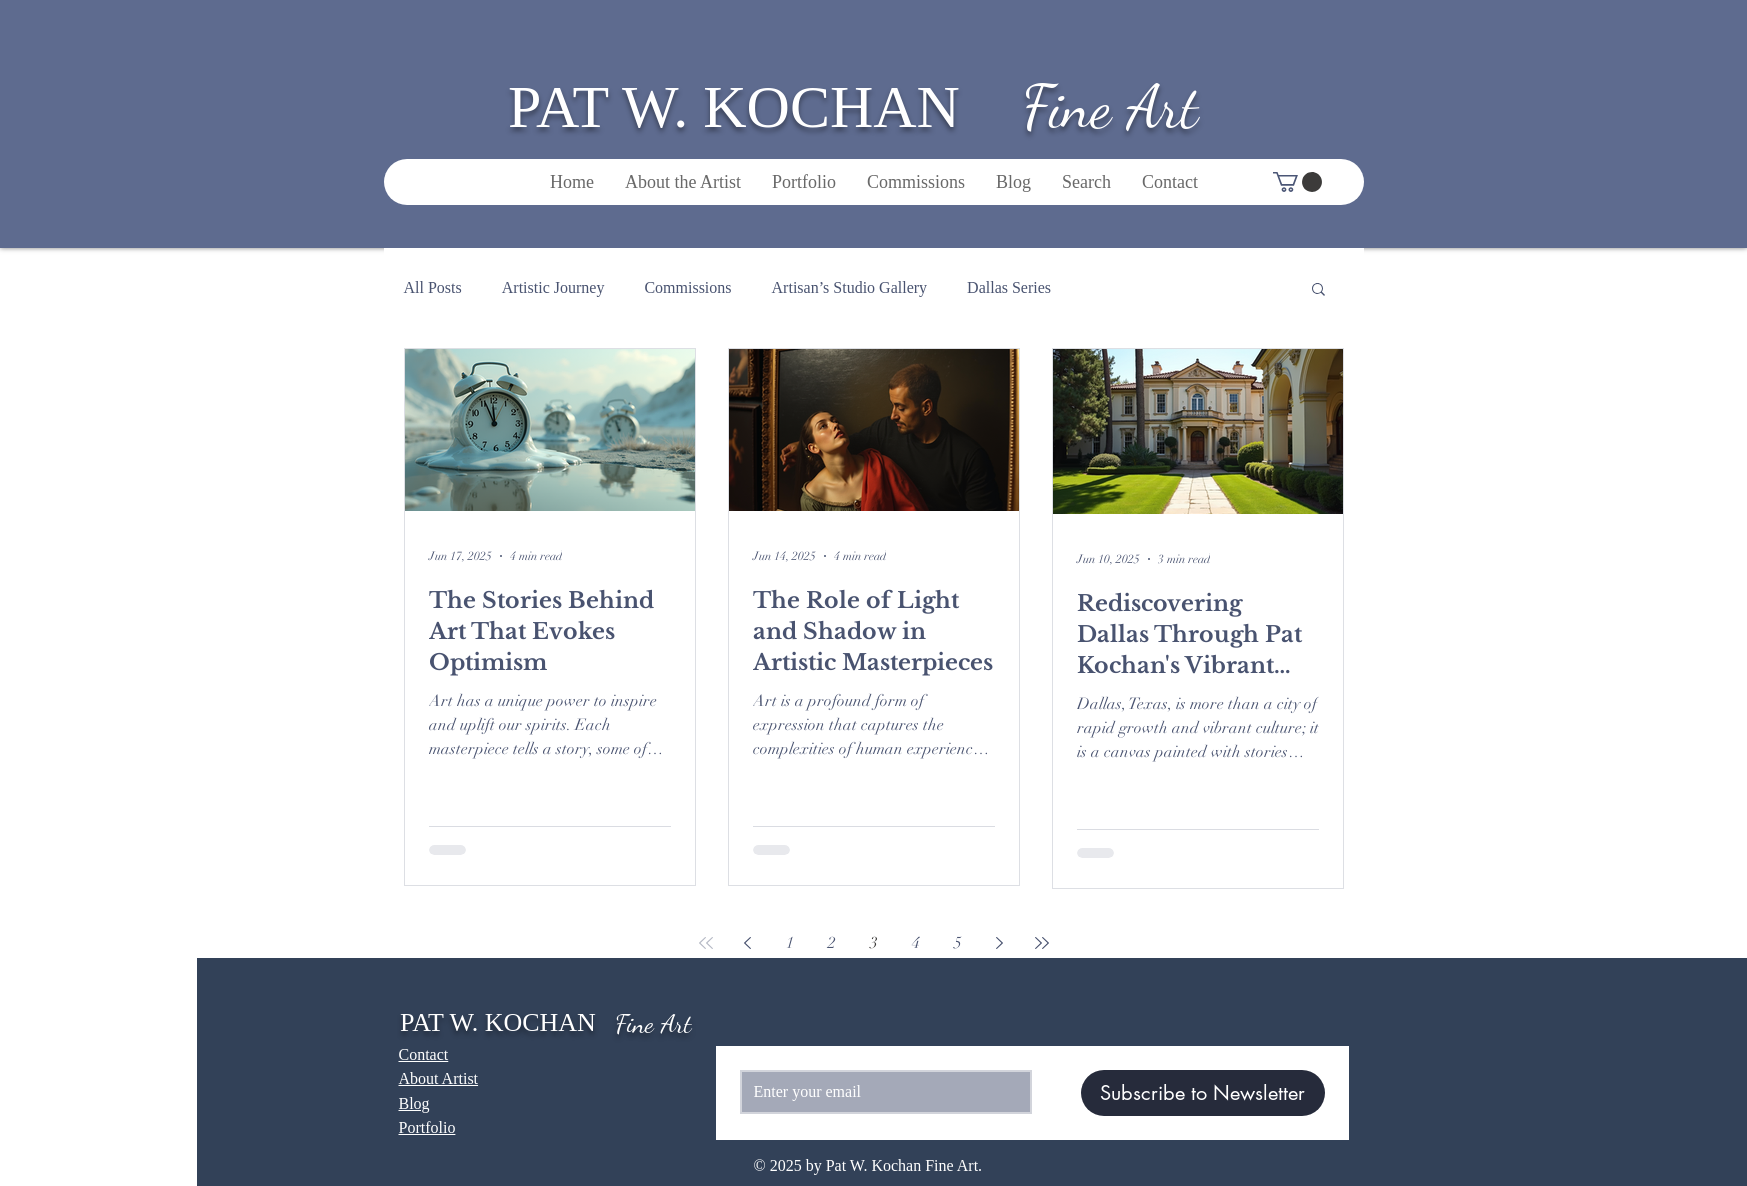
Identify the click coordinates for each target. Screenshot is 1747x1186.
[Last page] (1042, 943)
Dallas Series (1009, 287)
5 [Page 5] (958, 943)
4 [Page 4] (916, 943)
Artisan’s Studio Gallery (850, 287)
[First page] (706, 943)
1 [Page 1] (790, 943)
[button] (1297, 182)
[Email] (880, 1092)
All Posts (433, 287)
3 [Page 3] (874, 943)
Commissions (687, 287)
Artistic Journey (553, 287)
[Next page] (1000, 943)
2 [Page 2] (832, 943)
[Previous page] (748, 943)
